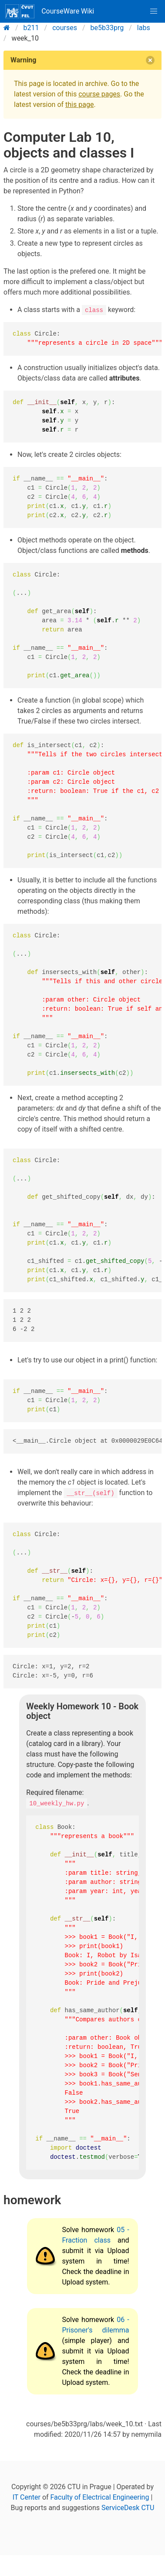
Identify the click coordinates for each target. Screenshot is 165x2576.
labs (143, 28)
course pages (99, 94)
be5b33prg (107, 28)
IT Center (26, 2497)
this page (79, 104)
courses (64, 28)
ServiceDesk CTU (127, 2508)
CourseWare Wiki (49, 11)
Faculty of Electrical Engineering (100, 2497)
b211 (31, 28)
